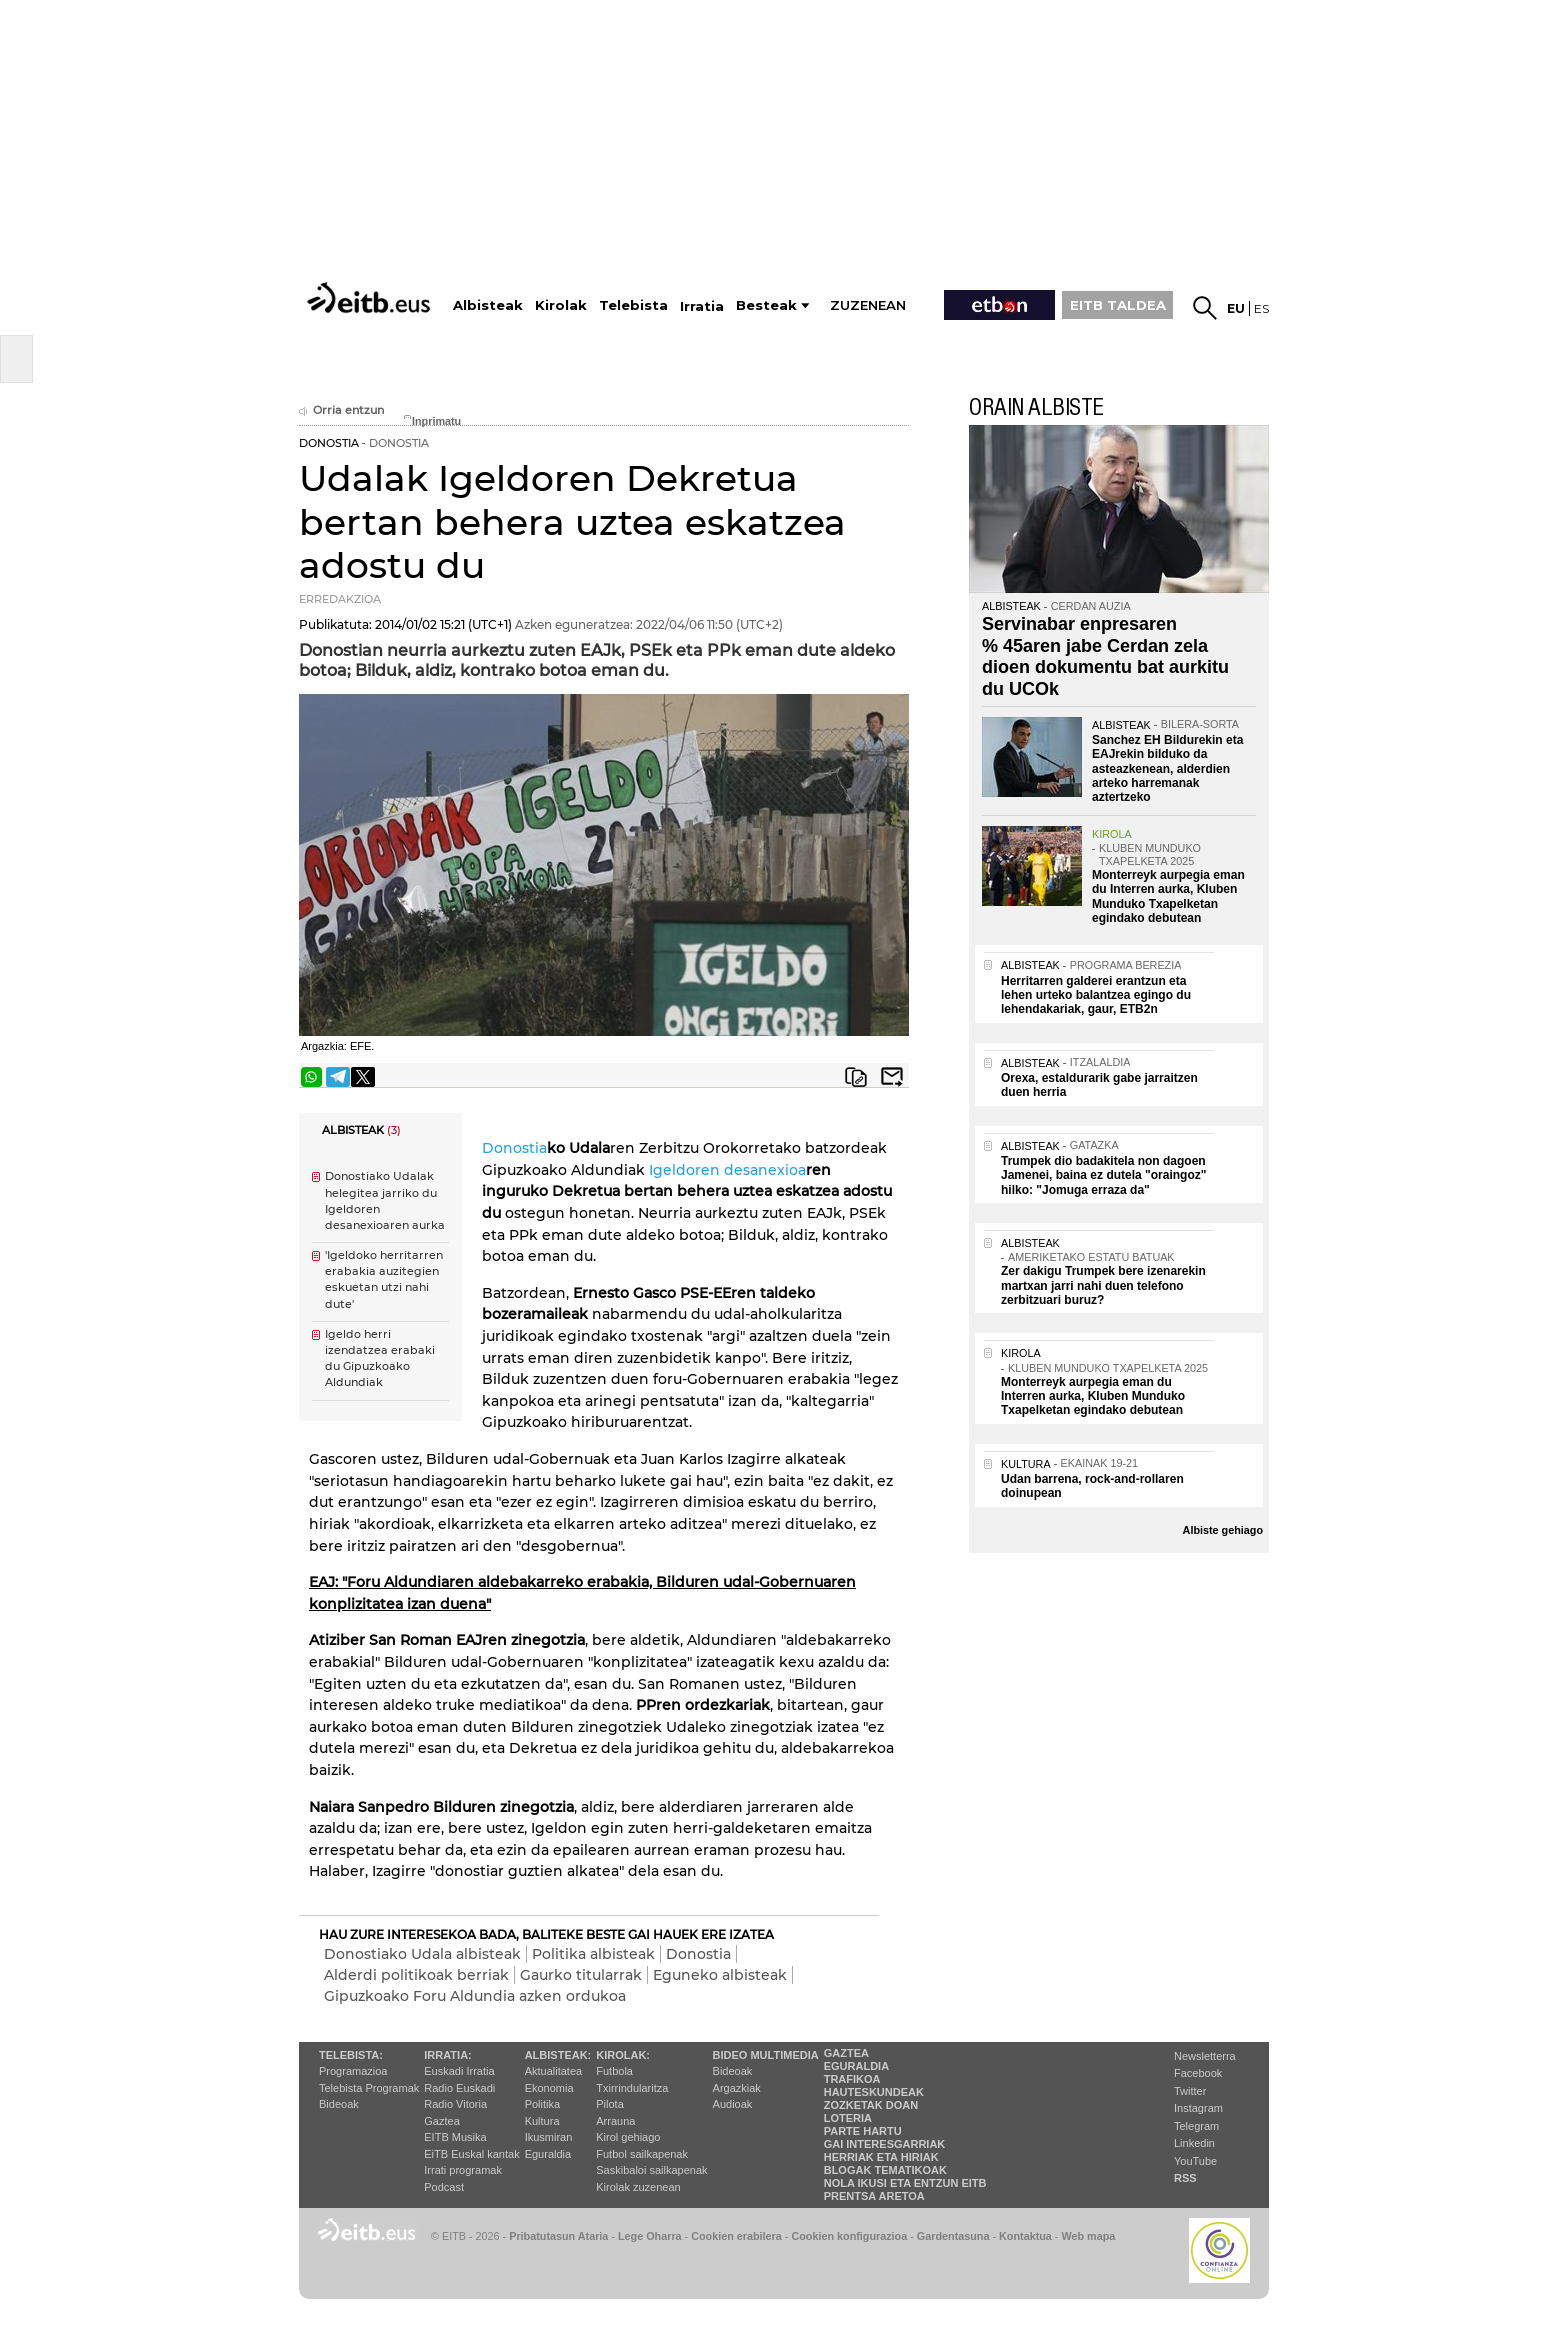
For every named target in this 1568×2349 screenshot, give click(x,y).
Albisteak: (558, 2055)
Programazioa (353, 2071)
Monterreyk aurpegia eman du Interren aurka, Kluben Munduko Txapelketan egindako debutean (1168, 896)
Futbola (614, 2071)
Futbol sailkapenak (642, 2154)
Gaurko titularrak (581, 1975)
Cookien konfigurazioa (849, 2236)
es (1261, 308)
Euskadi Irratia (459, 2071)
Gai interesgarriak (885, 2144)
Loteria (848, 2118)
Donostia (514, 1148)
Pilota (610, 2104)
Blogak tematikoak (885, 2170)
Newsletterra (1205, 2056)
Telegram (1196, 2126)
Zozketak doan (871, 2105)
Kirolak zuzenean (638, 2187)
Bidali (892, 1077)
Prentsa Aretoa (874, 2196)
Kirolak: (623, 2055)
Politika (542, 2104)
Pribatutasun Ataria (558, 2236)
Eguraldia (548, 2154)
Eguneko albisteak (720, 1975)
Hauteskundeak (874, 2092)
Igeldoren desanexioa (727, 1170)
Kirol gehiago (628, 2137)
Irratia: (447, 2055)
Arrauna (615, 2121)
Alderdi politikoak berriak (416, 1975)
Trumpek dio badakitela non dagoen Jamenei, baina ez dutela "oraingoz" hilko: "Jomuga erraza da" (1103, 1175)
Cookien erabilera (736, 2236)
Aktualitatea (553, 2071)
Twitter (1190, 2091)
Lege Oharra (650, 2236)
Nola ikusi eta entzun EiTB (905, 2183)
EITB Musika (455, 2137)
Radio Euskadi (459, 2088)
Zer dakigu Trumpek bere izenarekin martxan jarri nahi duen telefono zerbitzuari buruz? (1103, 1285)
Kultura (542, 2121)
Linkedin (1194, 2143)
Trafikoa (852, 2079)
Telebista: (351, 2055)
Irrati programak (463, 2170)
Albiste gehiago (1223, 1530)
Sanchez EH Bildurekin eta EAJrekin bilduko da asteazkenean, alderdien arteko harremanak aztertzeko (1167, 769)
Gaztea (441, 2121)
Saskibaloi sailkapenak (651, 2170)
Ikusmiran (549, 2137)
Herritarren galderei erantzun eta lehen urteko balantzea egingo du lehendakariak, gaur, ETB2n (1096, 995)
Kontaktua (1025, 2236)
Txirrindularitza (632, 2088)
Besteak (766, 305)
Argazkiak (737, 2088)
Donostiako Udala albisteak (422, 1954)
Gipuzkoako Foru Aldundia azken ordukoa (475, 1996)
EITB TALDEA (1118, 305)
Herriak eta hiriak (881, 2157)
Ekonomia (549, 2088)
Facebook (1198, 2073)
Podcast (444, 2187)
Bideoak (339, 2104)
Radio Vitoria (455, 2104)
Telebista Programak (369, 2088)
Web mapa (1088, 2236)
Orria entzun (341, 410)
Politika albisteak (593, 1954)
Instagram (1198, 2108)
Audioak (733, 2104)
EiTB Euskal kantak (471, 2154)
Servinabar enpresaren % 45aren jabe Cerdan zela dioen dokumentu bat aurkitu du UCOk (1105, 656)
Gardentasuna (953, 2236)
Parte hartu (863, 2131)
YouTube (1195, 2161)
